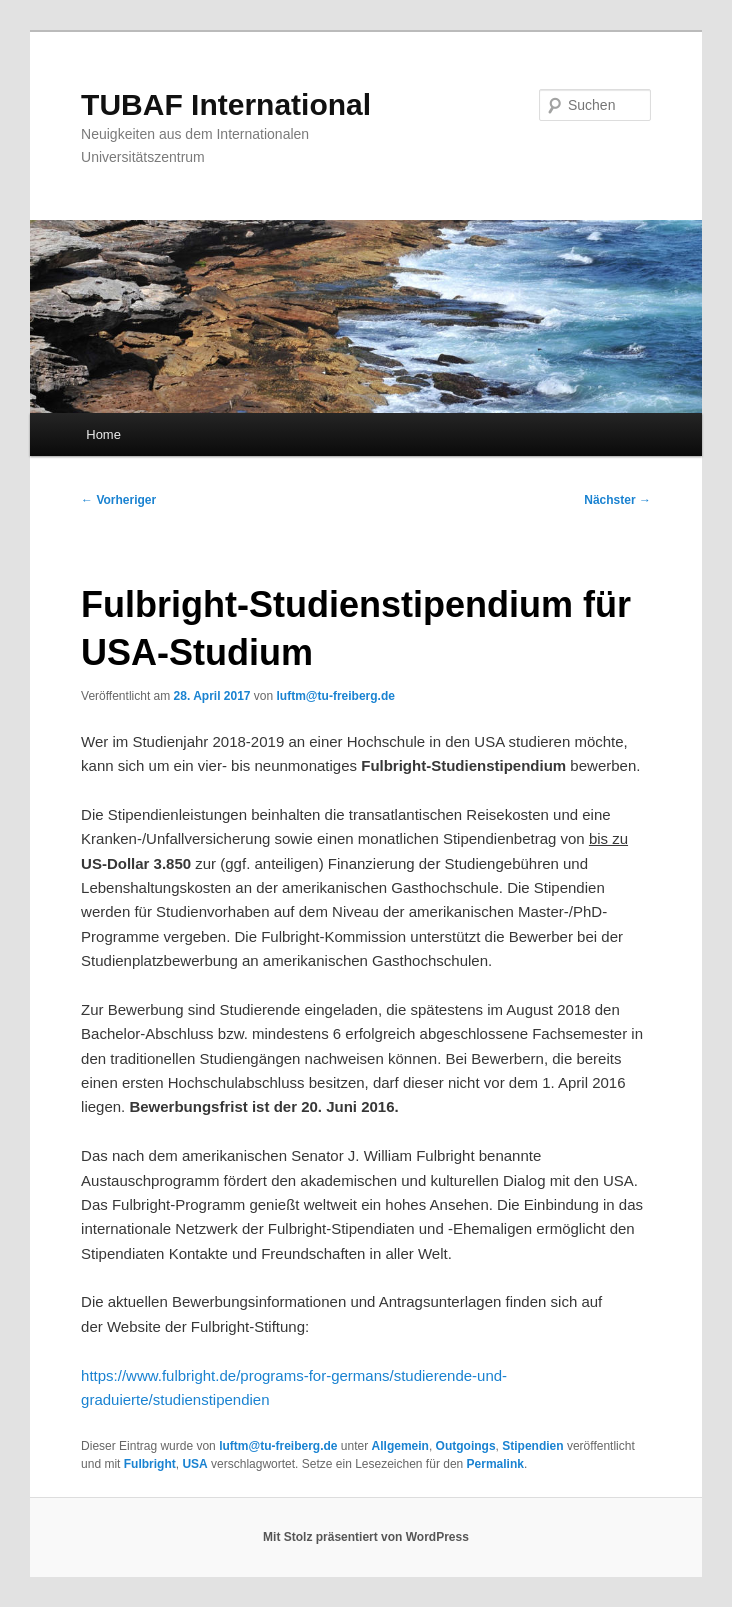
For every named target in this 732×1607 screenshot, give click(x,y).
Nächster (617, 500)
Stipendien (532, 1446)
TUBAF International (226, 104)
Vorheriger (118, 500)
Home (103, 434)
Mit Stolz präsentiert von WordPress (366, 1537)
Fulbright (150, 1464)
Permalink (495, 1464)
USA (194, 1464)
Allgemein (400, 1446)
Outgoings (466, 1446)
